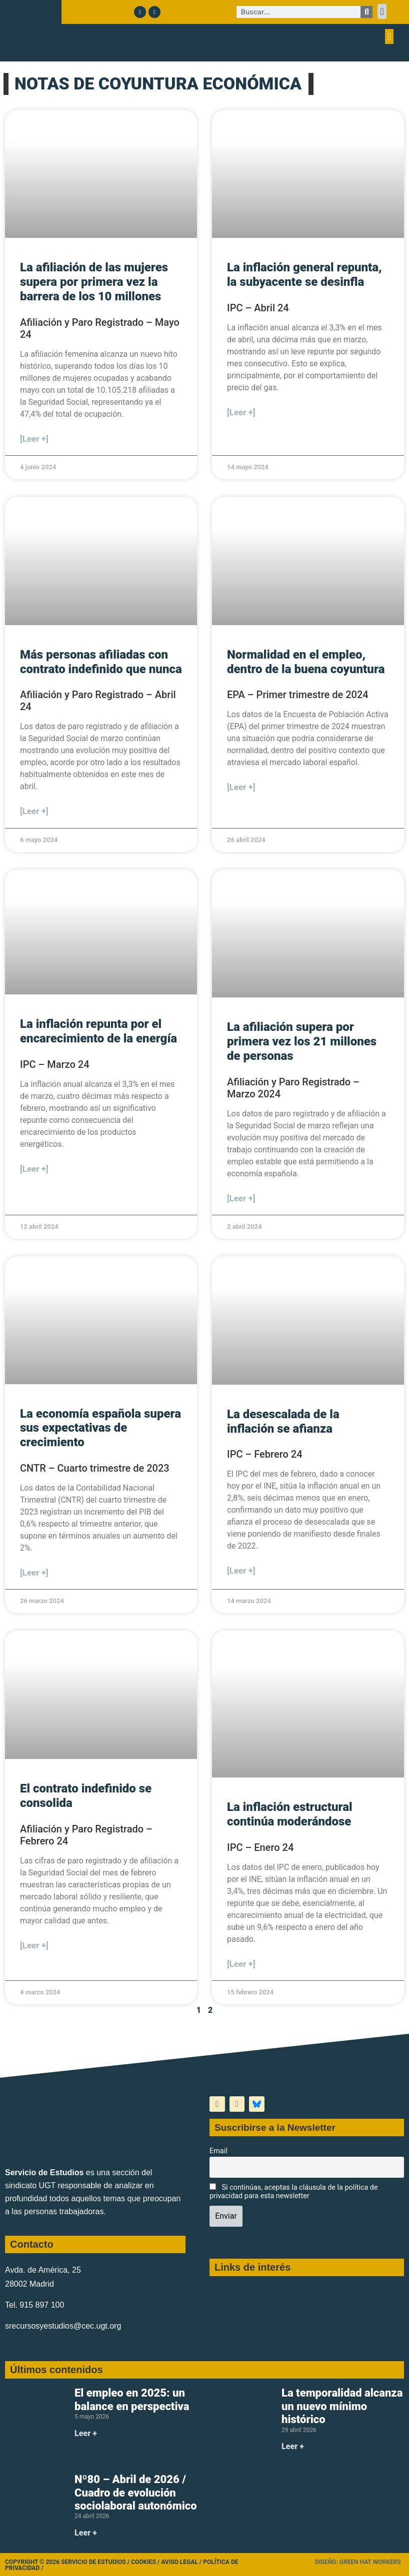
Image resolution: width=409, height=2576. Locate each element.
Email (219, 2151)
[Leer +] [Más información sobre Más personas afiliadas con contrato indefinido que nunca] (34, 811)
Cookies (143, 2562)
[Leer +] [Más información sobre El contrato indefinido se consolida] (34, 1945)
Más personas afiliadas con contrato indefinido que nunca (101, 662)
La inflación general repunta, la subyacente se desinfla (304, 274)
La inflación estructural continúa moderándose (289, 1814)
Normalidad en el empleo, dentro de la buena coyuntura (305, 662)
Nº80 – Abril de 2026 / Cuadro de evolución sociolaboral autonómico (135, 2492)
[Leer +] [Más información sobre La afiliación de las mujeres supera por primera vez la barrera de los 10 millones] (34, 439)
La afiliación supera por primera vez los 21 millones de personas (301, 1041)
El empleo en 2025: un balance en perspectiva (131, 2399)
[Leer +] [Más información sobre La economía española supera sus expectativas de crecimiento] (34, 1573)
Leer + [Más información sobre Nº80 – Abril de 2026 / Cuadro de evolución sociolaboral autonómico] (85, 2533)
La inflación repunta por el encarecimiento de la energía (98, 1031)
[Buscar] (366, 12)
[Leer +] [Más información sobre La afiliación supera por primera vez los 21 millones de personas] (241, 1198)
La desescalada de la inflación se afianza (283, 1421)
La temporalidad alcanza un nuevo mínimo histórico (342, 2406)
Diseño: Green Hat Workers (357, 2562)
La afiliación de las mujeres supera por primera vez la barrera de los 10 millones (94, 281)
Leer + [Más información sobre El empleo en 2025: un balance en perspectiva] (85, 2433)
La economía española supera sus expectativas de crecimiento (100, 1428)
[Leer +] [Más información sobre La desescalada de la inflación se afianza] (241, 1571)
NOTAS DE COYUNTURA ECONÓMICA (158, 83)
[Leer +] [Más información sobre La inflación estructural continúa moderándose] (241, 1964)
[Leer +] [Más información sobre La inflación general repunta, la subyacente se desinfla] (241, 412)
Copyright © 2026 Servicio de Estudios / (68, 2562)
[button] (382, 11)
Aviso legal (179, 2562)
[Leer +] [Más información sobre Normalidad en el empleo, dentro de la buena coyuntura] (241, 787)
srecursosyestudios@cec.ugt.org (63, 2326)
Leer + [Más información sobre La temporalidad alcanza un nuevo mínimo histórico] (293, 2446)
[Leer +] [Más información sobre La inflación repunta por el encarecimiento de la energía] (34, 1169)
